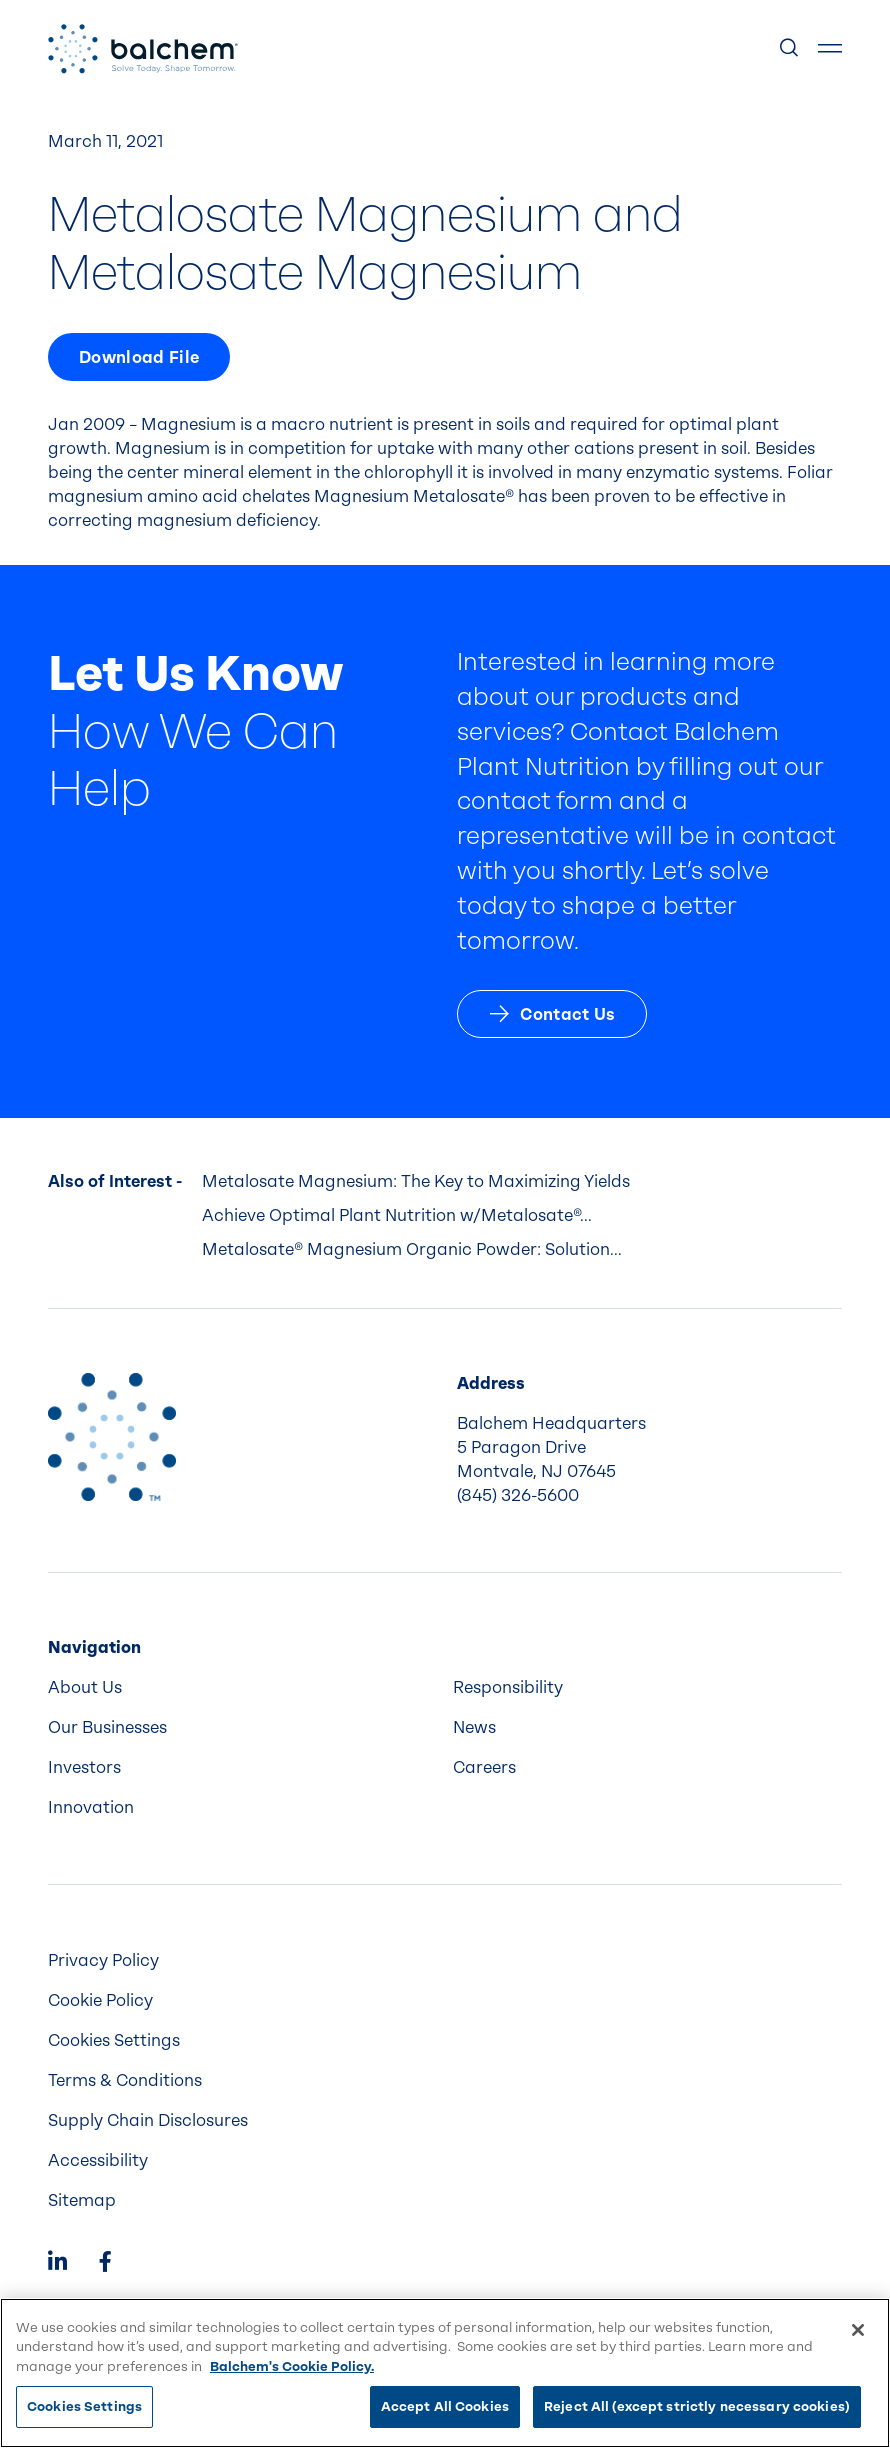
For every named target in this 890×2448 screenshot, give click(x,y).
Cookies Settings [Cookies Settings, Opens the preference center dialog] (84, 2406)
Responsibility (508, 1687)
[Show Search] (790, 49)
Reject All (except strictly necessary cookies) (697, 2406)
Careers (484, 1767)
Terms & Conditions (125, 2080)
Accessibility (98, 2160)
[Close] (858, 2330)
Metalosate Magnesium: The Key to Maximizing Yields (416, 1181)
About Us (85, 1687)
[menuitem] (242, 1688)
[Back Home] (143, 49)
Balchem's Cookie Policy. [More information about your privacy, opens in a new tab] (292, 2366)
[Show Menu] (830, 49)
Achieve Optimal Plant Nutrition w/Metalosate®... (397, 1215)
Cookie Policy (100, 2000)
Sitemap (82, 2200)
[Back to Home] (112, 1437)
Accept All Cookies (445, 2406)
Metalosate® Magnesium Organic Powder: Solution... (412, 1249)
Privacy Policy (103, 1960)
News (474, 1727)
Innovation (91, 1807)
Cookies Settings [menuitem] (114, 2040)
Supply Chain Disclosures (148, 2120)
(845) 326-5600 (518, 1495)
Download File (139, 357)
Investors (84, 1767)
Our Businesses (107, 1727)
